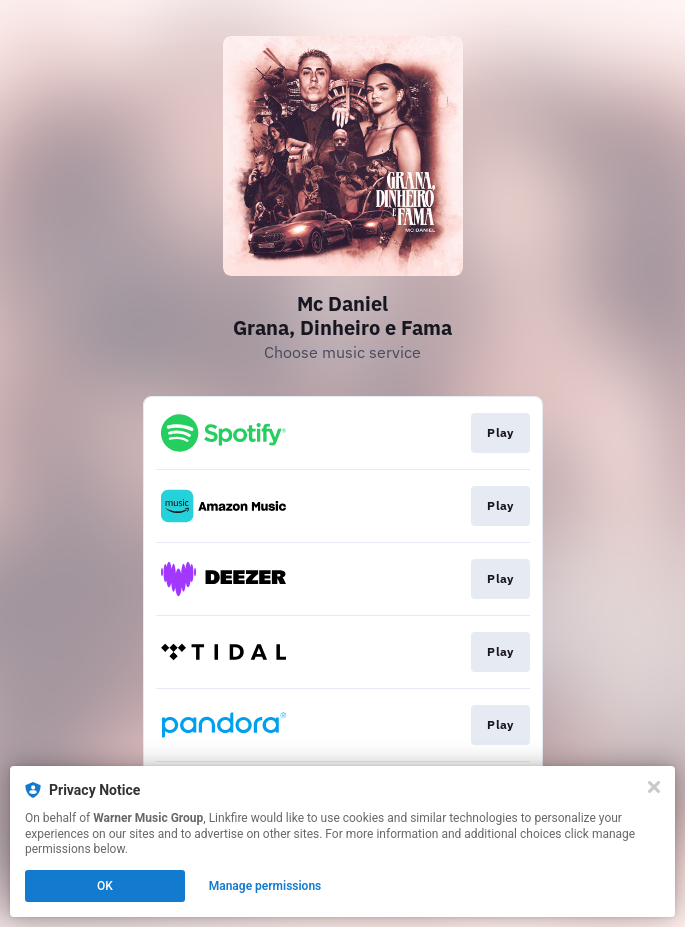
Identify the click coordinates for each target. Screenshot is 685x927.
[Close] (654, 787)
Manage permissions (265, 886)
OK (105, 886)
